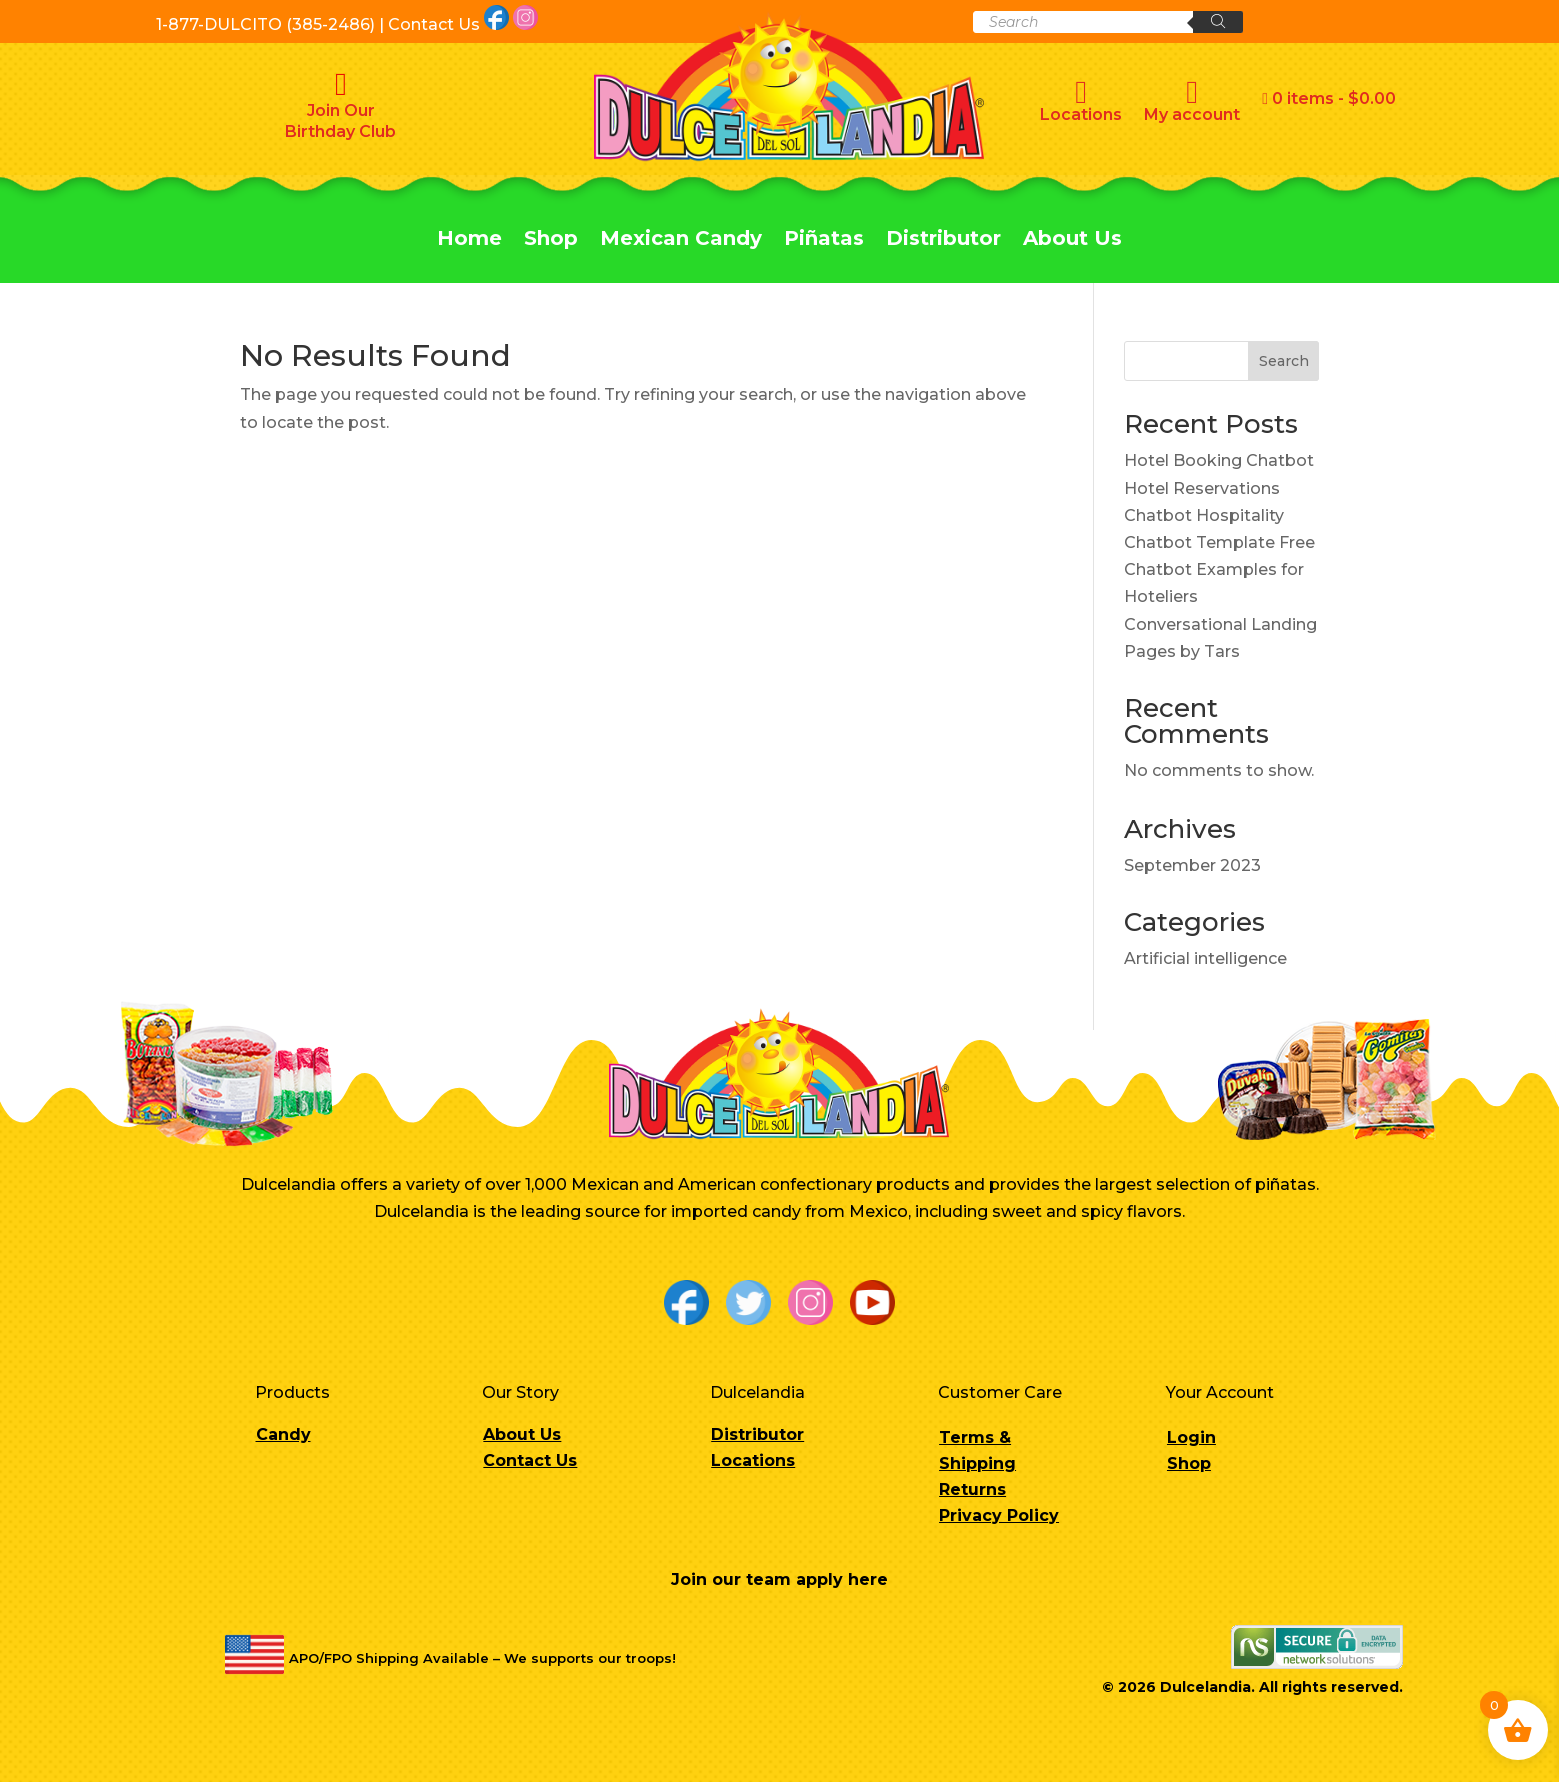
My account (1192, 100)
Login (1191, 1437)
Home (469, 240)
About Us (1072, 240)
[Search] (1218, 22)
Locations (1081, 100)
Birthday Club (340, 131)
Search (1284, 361)
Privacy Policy (999, 1515)
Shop (551, 240)
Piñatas (824, 240)
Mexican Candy (681, 240)
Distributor (943, 240)
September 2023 (1192, 865)
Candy (283, 1434)
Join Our (341, 110)
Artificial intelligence (1205, 958)
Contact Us (530, 1460)
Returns (972, 1489)
